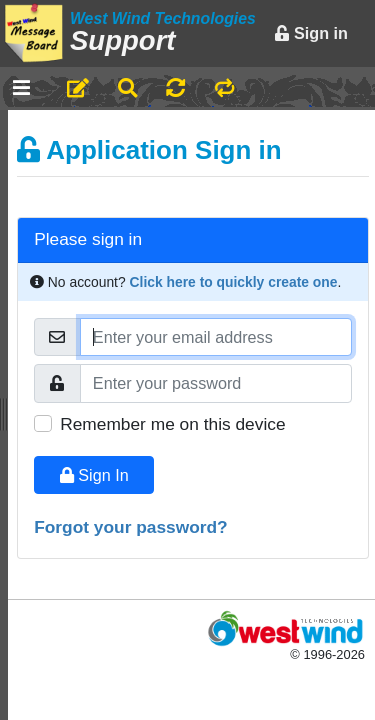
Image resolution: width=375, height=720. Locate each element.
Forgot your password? (131, 527)
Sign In (94, 475)
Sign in (311, 33)
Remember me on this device (172, 424)
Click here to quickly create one (234, 282)
